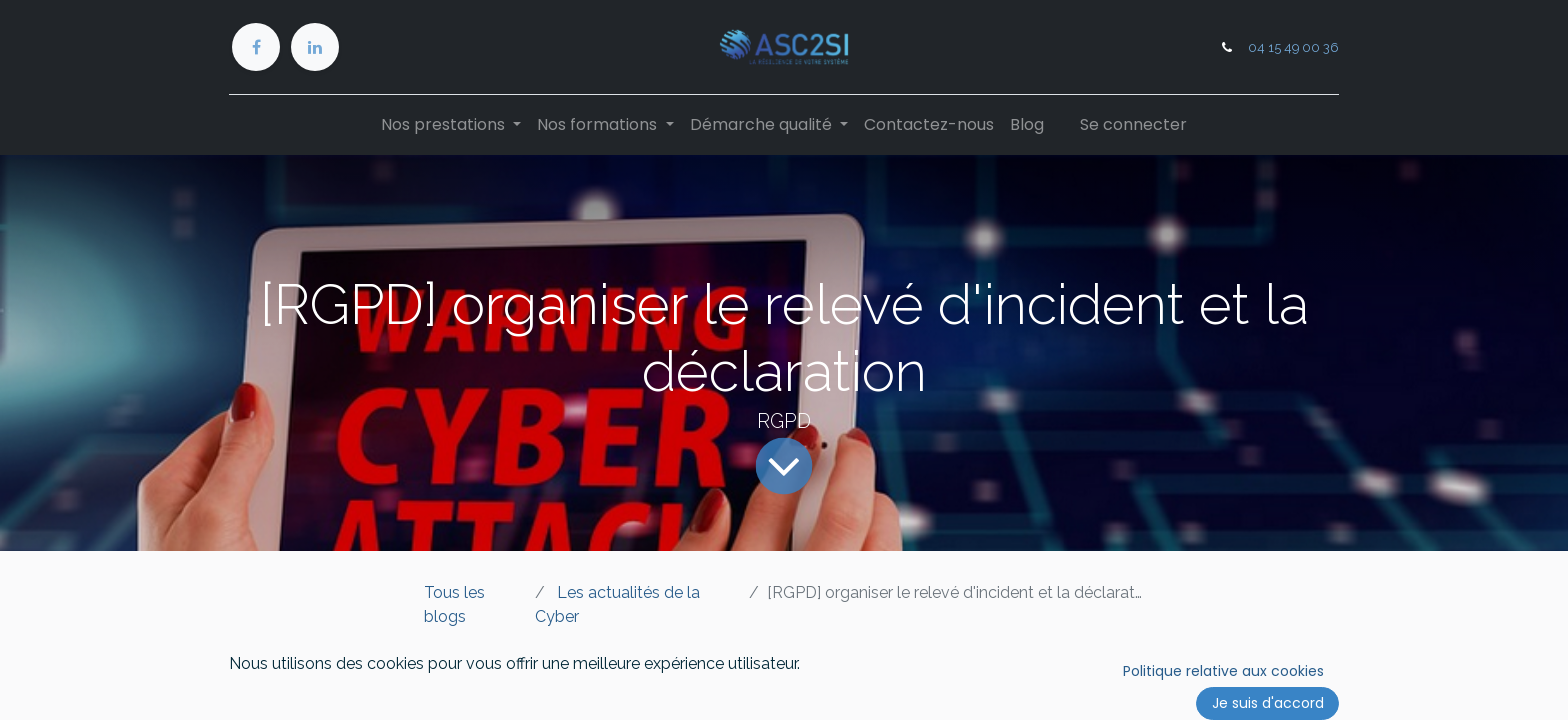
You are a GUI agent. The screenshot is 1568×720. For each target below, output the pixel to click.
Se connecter (1133, 124)
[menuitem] (929, 125)
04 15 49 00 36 (1293, 47)
